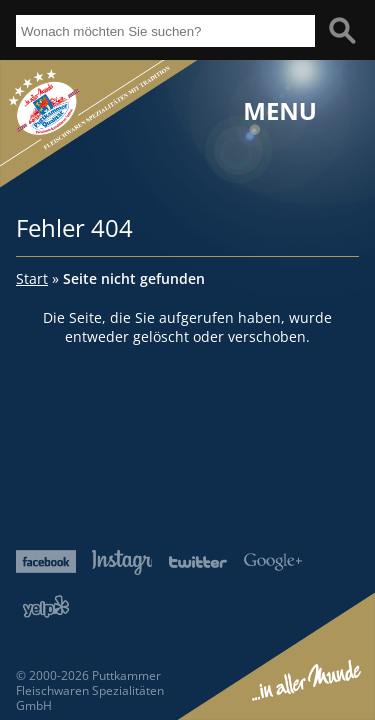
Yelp (46, 606)
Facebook (46, 561)
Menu (280, 111)
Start (32, 278)
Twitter (198, 561)
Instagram (122, 562)
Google (273, 561)
